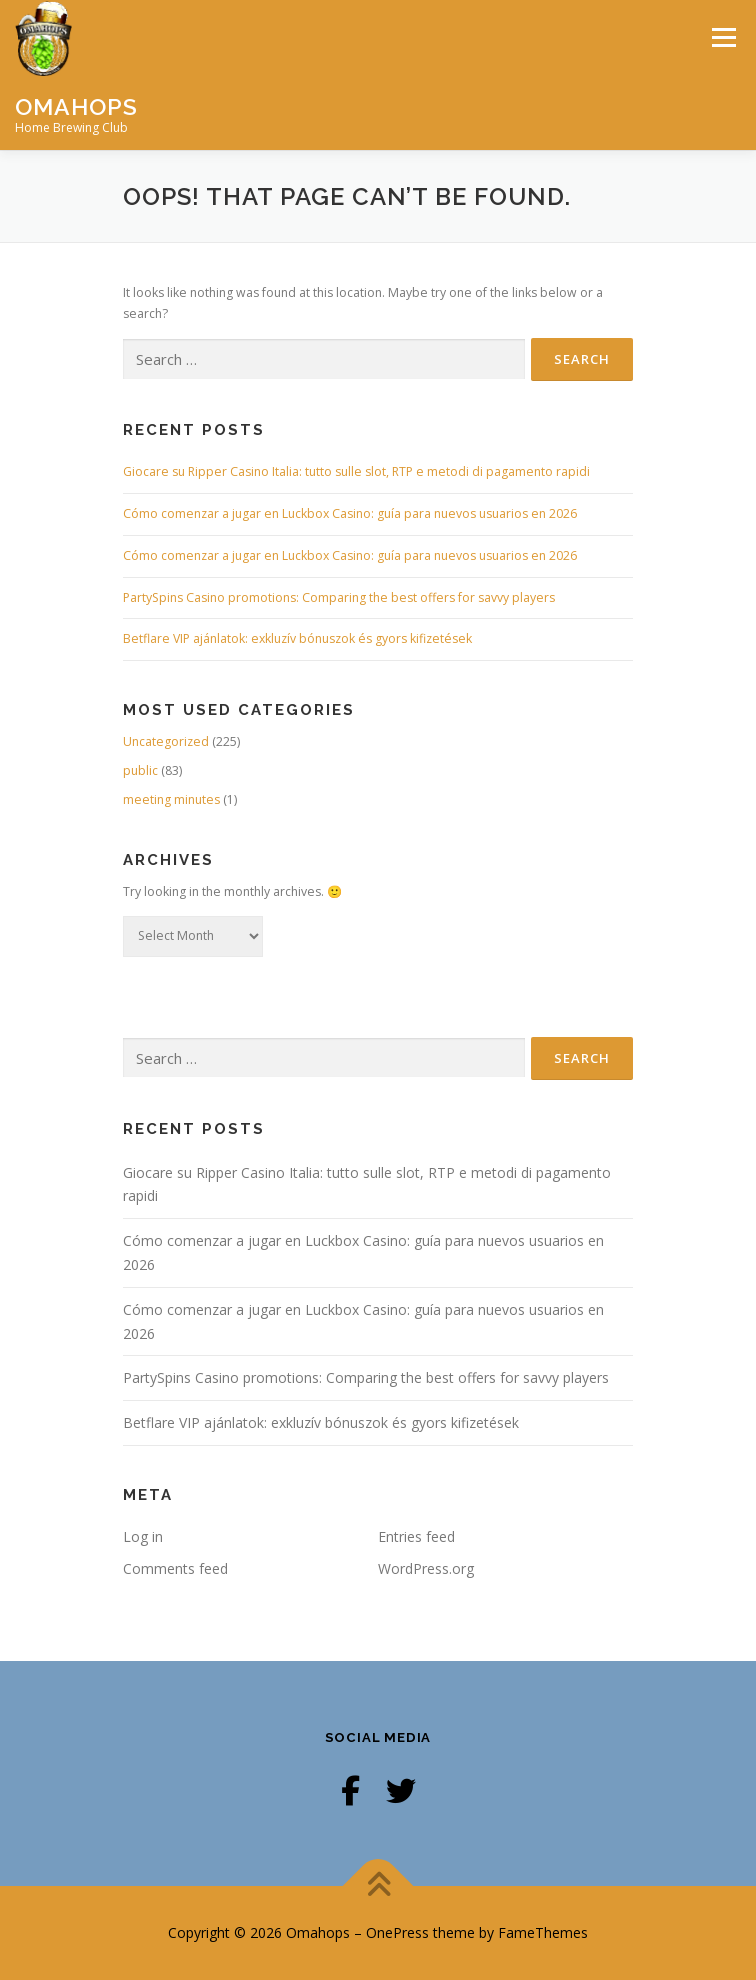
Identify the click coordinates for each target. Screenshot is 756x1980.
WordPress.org (426, 1568)
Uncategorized (166, 741)
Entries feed (416, 1536)
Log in (143, 1536)
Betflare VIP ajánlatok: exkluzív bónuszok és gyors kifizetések (297, 638)
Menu (722, 37)
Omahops (76, 105)
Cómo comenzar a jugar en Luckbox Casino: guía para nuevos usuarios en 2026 (350, 513)
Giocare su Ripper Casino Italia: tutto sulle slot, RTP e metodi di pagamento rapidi (356, 471)
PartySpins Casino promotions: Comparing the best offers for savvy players (339, 597)
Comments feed (175, 1568)
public (140, 770)
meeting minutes (171, 799)
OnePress (397, 1932)
